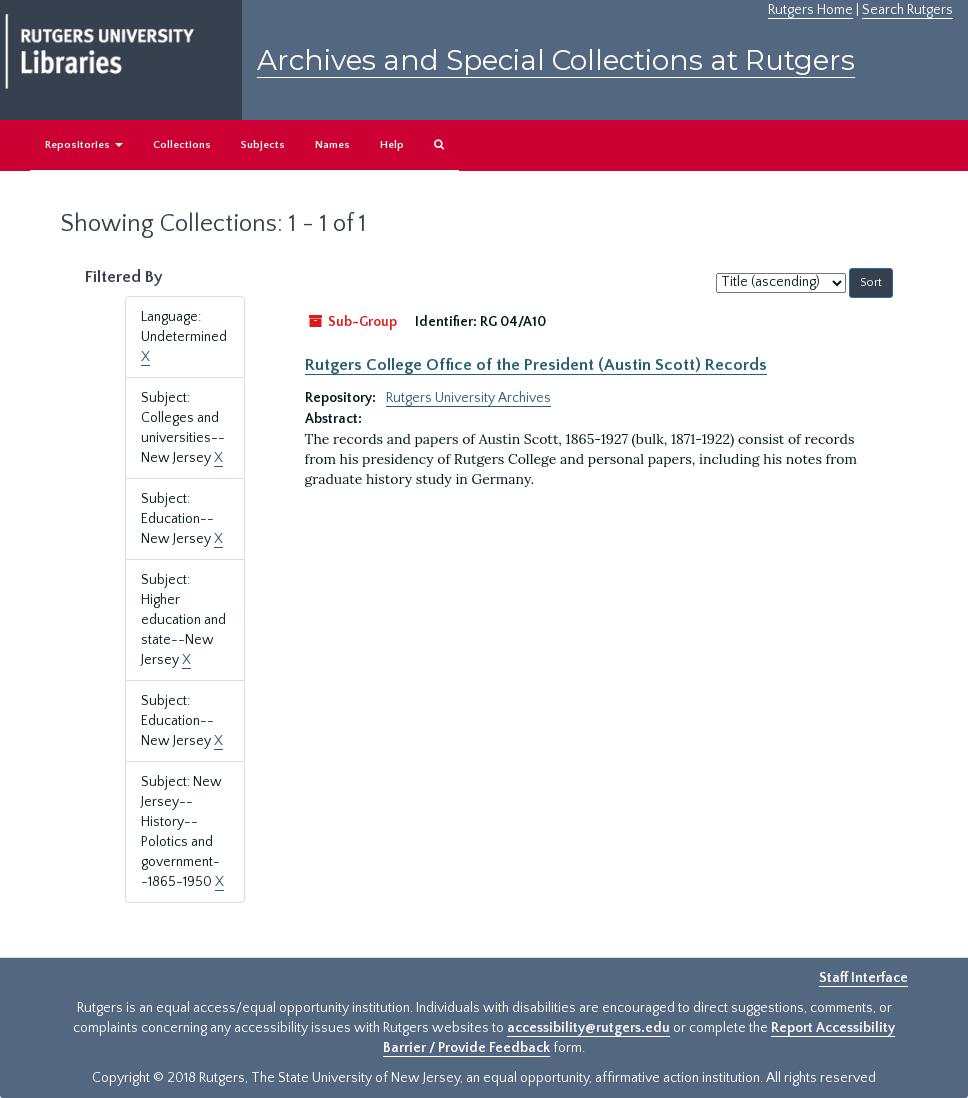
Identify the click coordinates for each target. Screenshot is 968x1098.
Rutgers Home (810, 10)
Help (392, 145)
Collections (182, 145)
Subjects (263, 145)
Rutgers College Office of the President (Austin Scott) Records (536, 365)
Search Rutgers (907, 10)
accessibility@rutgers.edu (588, 1028)
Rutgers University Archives (468, 398)
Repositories (84, 145)
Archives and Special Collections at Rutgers (556, 60)
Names (332, 145)
